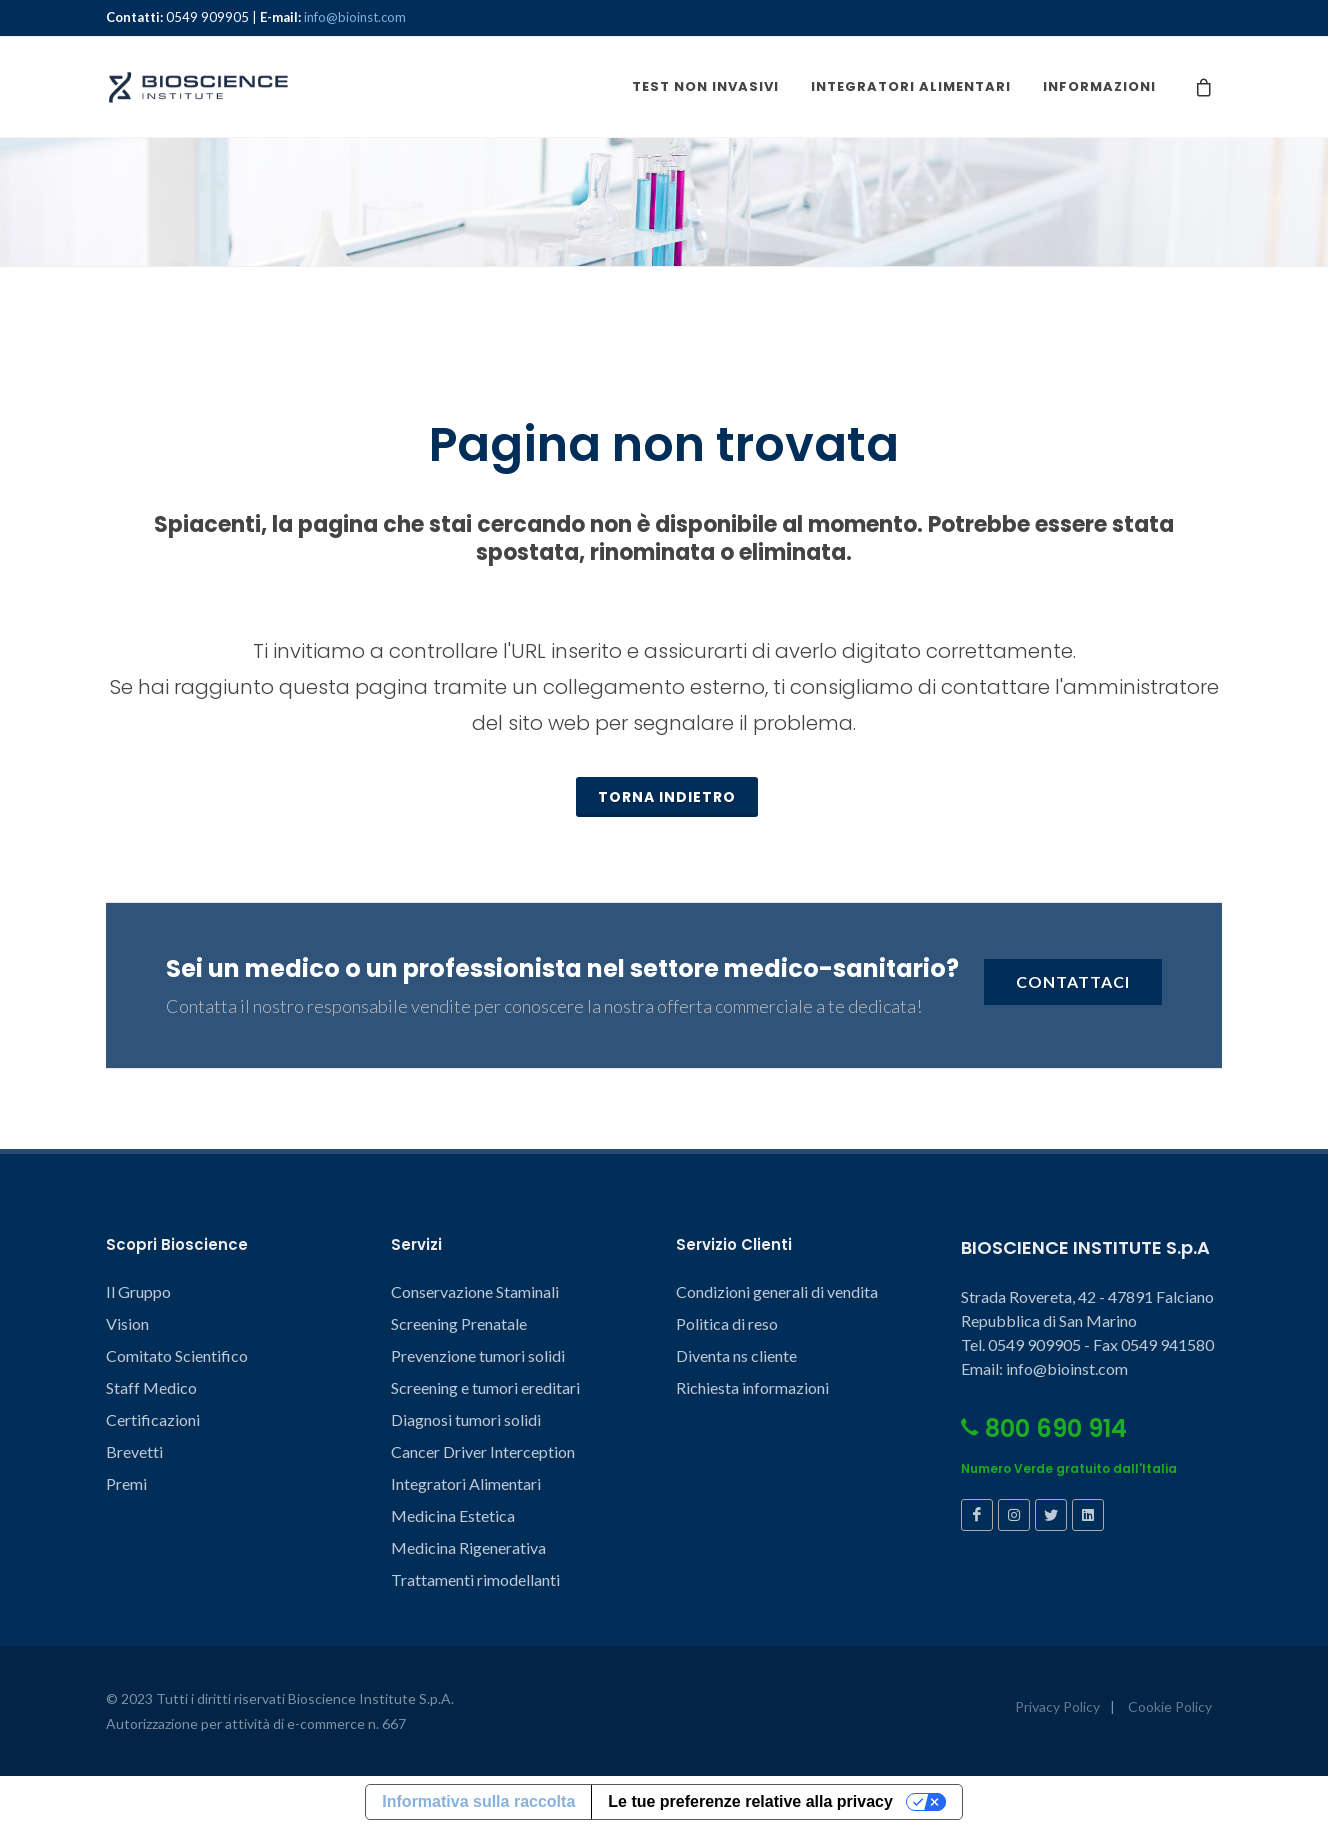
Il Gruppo (138, 1292)
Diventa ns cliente (736, 1356)
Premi (126, 1484)
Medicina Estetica (453, 1516)
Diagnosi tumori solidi (466, 1420)
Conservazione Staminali (475, 1292)
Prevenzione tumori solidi (478, 1356)
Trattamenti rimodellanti (475, 1580)
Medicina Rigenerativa (468, 1548)
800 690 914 (1044, 1429)
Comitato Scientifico (177, 1356)
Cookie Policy (1170, 1707)
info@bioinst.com (355, 17)
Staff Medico (151, 1388)
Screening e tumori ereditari (485, 1388)
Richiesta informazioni (752, 1388)
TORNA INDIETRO (667, 798)
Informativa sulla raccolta (478, 1802)
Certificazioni (153, 1420)
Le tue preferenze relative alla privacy (750, 1802)
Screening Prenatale (459, 1324)
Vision (127, 1324)
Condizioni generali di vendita (777, 1292)
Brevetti (134, 1452)
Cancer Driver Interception (483, 1452)
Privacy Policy (1057, 1707)
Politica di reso (727, 1324)
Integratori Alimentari (466, 1484)
